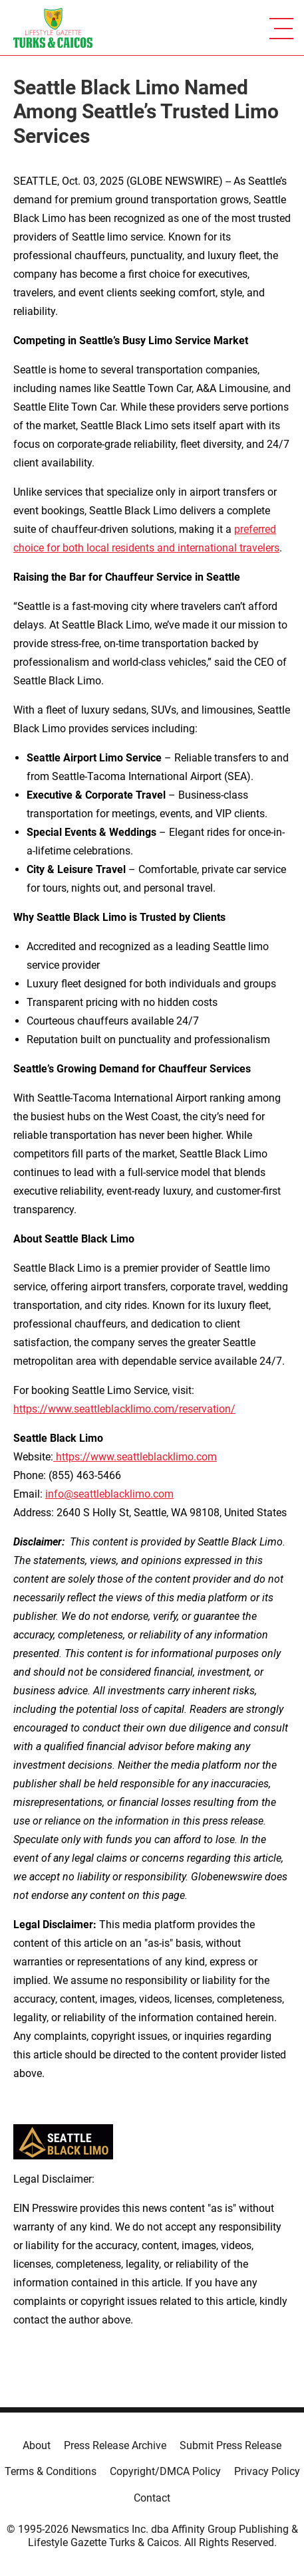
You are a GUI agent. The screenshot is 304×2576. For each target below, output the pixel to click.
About (37, 2445)
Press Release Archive (115, 2445)
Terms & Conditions (50, 2471)
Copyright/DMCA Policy (165, 2471)
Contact (152, 2498)
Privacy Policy (267, 2471)
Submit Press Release (230, 2445)
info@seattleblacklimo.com (109, 1494)
